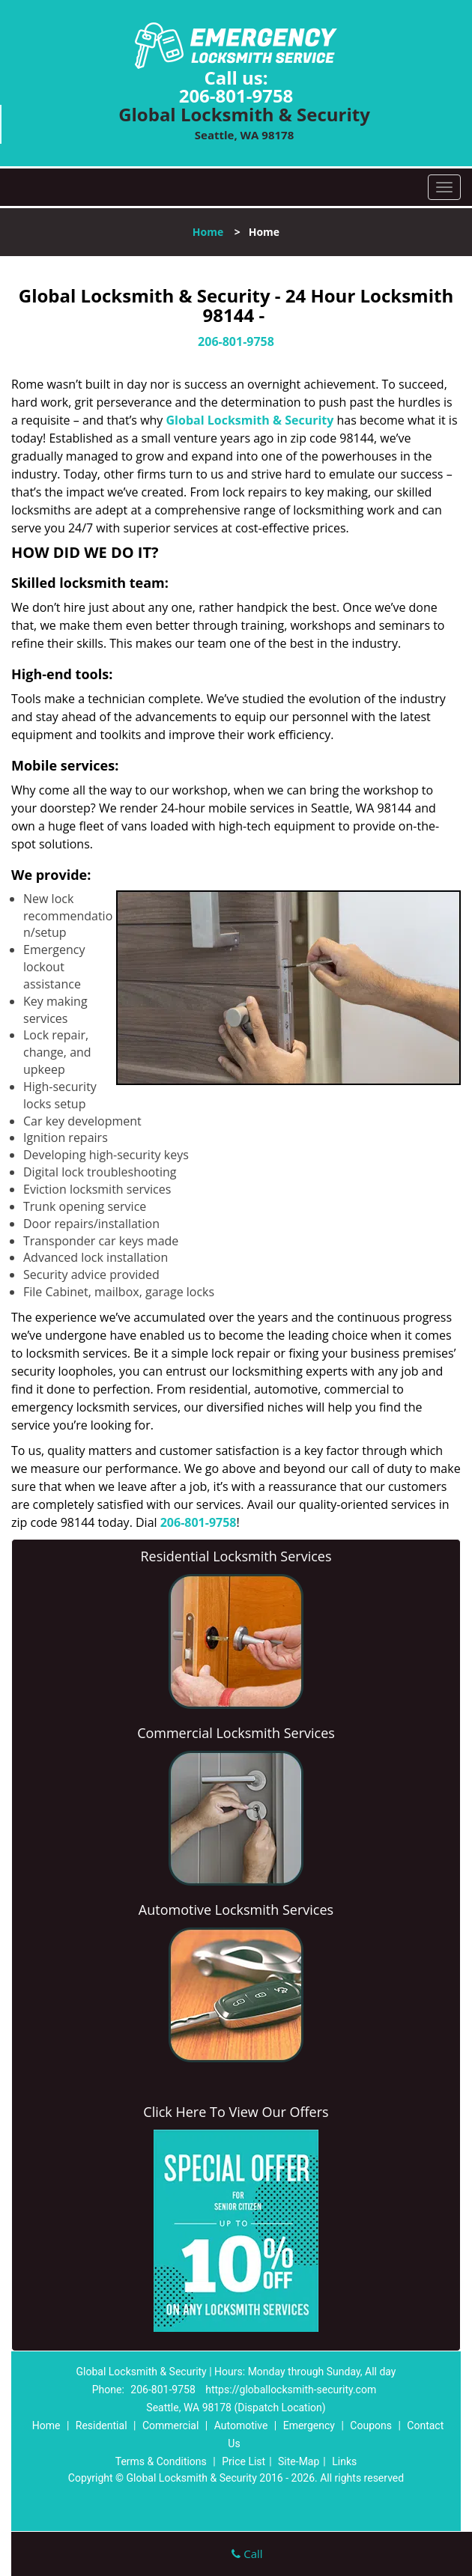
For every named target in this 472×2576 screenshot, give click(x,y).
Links (344, 2461)
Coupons (371, 2425)
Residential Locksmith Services (235, 1556)
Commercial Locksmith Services (236, 1733)
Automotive (241, 2425)
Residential (101, 2425)
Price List (243, 2461)
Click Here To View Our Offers (235, 2112)
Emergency (309, 2425)
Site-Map (298, 2461)
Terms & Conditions (161, 2461)
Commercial (170, 2425)
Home (208, 232)
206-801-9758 (236, 95)
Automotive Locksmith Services (236, 1910)
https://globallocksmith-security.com (290, 2390)
